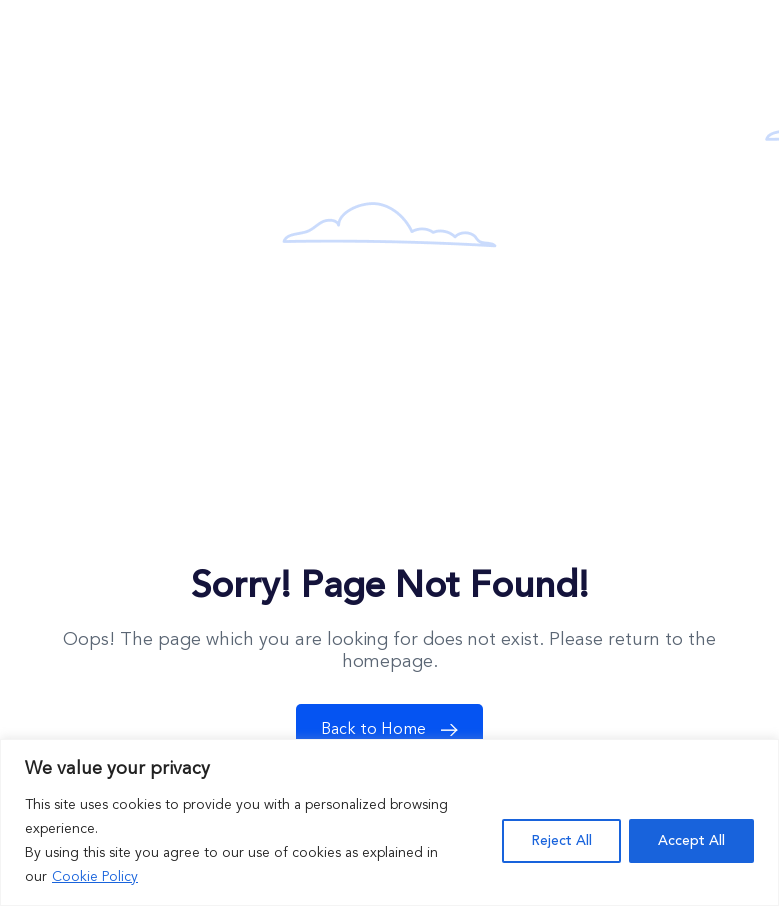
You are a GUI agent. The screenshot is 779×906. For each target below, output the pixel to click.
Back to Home (394, 730)
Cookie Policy (95, 877)
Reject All (561, 841)
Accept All (691, 841)
